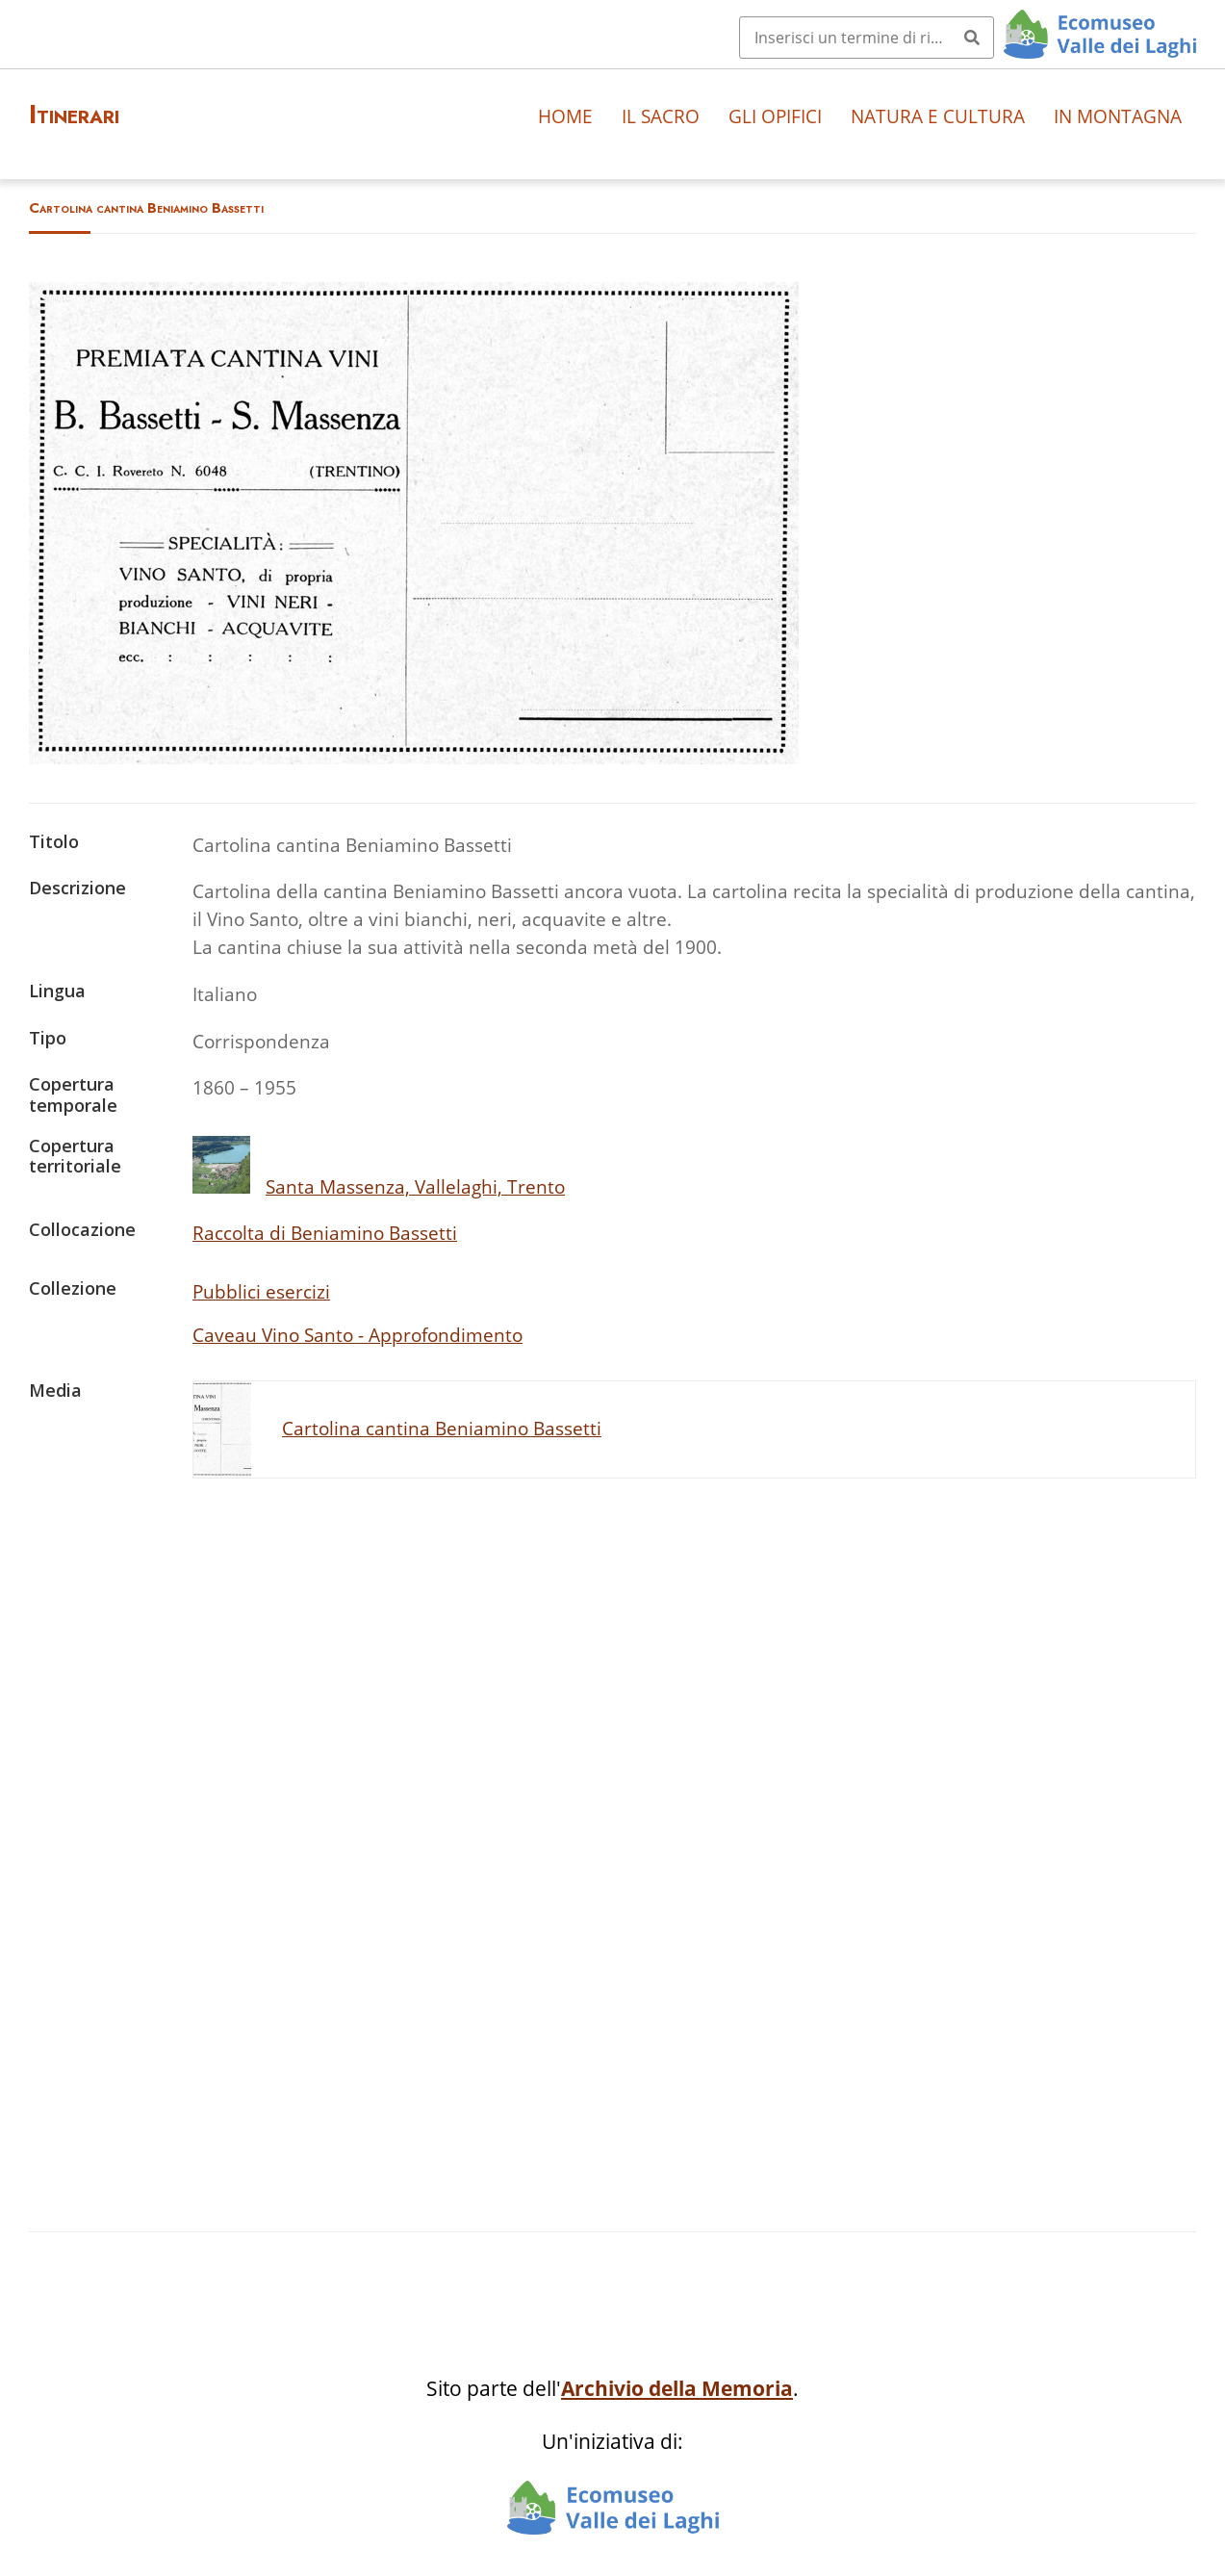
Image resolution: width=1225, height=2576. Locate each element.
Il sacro (661, 116)
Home (565, 116)
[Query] (866, 37)
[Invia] (972, 37)
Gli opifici (775, 116)
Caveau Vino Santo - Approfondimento (357, 1335)
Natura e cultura (938, 116)
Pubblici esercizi (261, 1291)
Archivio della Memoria (677, 2388)
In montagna (1118, 116)
